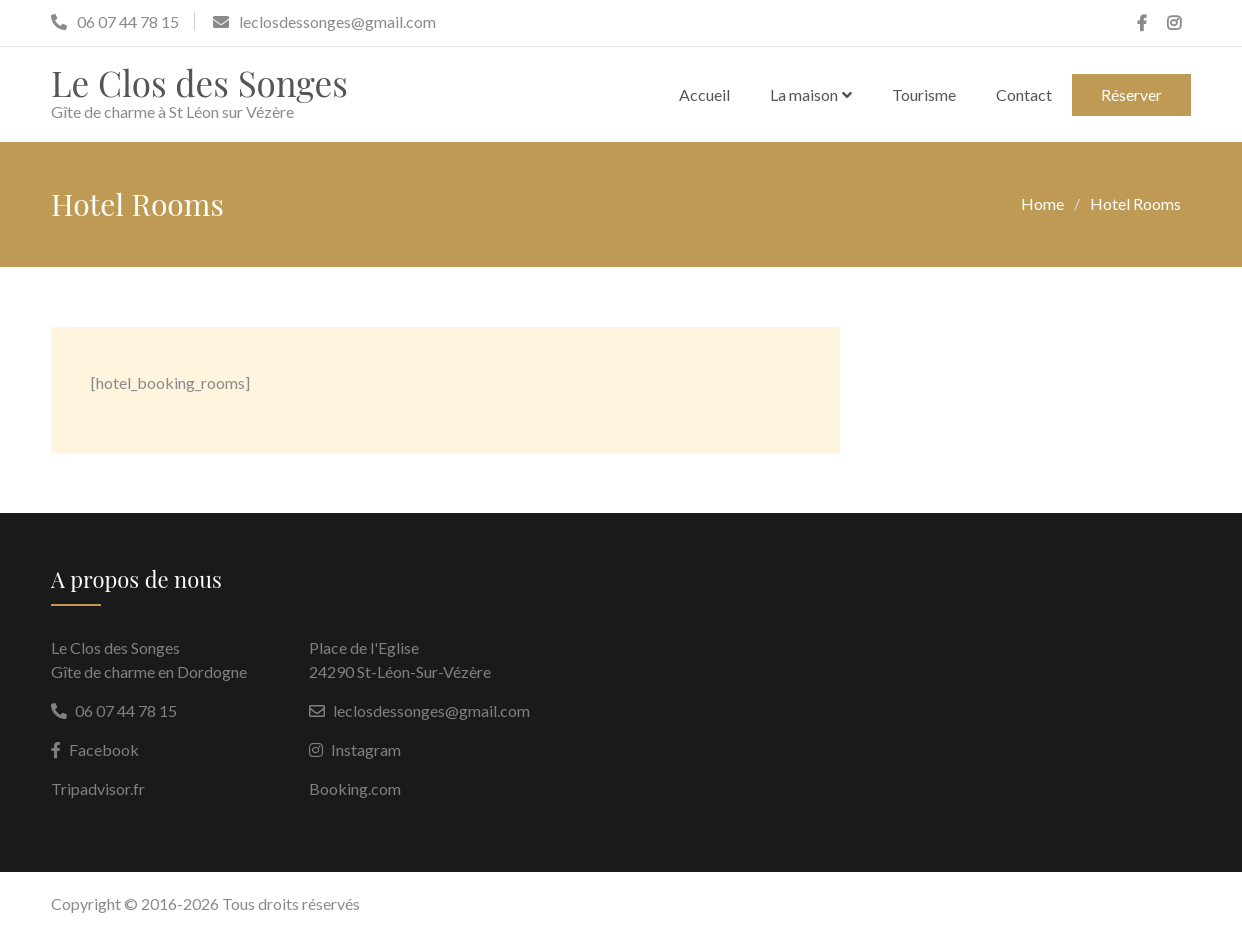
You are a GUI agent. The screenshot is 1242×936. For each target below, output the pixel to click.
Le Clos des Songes (199, 82)
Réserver (1131, 94)
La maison (804, 94)
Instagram (366, 749)
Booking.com (355, 788)
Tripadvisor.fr (98, 788)
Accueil (704, 94)
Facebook (104, 749)
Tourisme (924, 94)
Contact (1024, 94)
